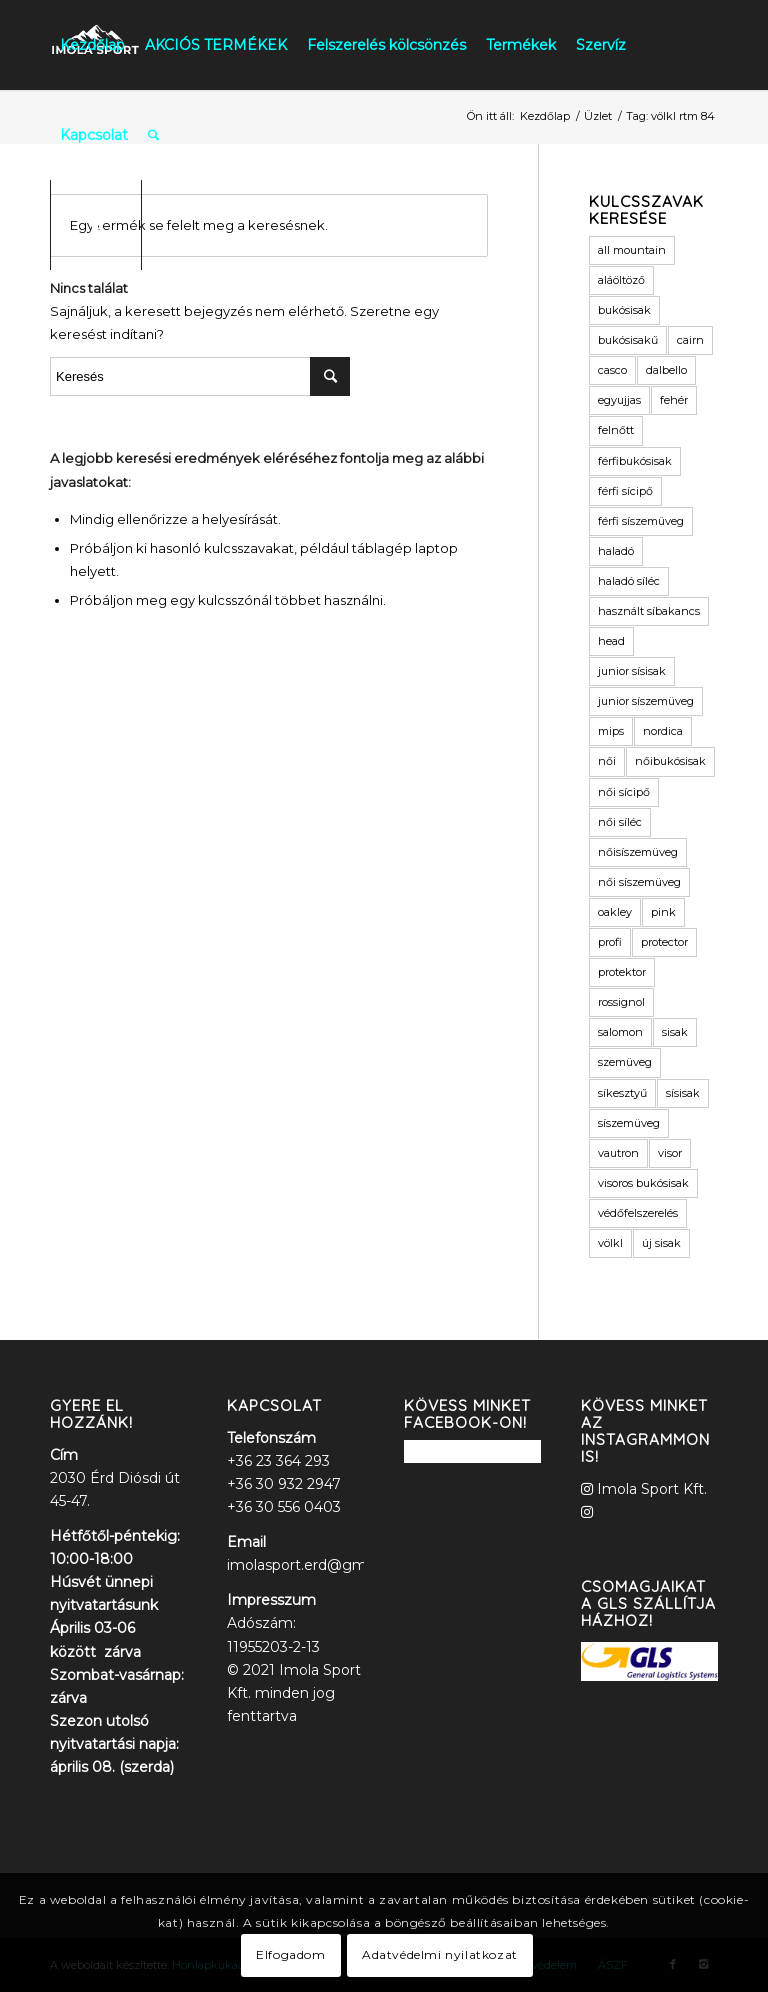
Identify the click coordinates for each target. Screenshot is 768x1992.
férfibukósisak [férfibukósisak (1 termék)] (635, 461)
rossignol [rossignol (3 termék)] (621, 1002)
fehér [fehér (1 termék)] (674, 400)
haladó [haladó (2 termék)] (616, 551)
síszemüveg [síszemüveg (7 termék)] (629, 1123)
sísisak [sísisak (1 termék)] (683, 1093)
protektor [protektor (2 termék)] (622, 972)
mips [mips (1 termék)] (611, 731)
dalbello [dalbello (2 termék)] (666, 370)
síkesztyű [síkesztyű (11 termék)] (622, 1093)
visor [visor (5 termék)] (670, 1153)
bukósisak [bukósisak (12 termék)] (624, 310)
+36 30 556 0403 (284, 1507)
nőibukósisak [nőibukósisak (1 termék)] (670, 761)
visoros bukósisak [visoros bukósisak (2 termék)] (643, 1183)
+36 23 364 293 (278, 1461)
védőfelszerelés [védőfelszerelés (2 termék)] (638, 1213)
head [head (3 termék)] (611, 641)
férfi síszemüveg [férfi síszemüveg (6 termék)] (641, 521)
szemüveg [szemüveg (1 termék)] (625, 1062)
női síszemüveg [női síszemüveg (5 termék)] (639, 882)
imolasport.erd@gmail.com (321, 1565)
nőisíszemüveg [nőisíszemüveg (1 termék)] (638, 852)
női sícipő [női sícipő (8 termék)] (624, 792)
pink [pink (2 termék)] (663, 912)
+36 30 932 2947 (284, 1484)
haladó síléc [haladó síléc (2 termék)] (629, 581)
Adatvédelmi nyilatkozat (440, 1954)
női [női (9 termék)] (607, 761)
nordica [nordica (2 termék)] (663, 731)
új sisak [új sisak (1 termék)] (661, 1243)
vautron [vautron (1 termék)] (618, 1153)
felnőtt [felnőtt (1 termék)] (616, 430)
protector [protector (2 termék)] (664, 942)
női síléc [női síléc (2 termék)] (620, 822)
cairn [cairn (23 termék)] (690, 340)
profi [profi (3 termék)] (610, 942)
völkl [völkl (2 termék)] (610, 1243)
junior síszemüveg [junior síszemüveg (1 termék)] (646, 701)
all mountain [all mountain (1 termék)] (632, 250)
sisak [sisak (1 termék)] (675, 1032)
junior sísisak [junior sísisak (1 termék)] (632, 671)
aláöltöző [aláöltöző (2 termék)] (621, 280)
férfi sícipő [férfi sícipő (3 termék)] (625, 491)
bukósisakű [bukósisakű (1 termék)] (628, 340)
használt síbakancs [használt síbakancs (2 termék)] (649, 611)
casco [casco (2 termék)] (612, 370)
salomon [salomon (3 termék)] (620, 1032)
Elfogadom (290, 1954)
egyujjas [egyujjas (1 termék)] (619, 400)
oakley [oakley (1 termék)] (615, 912)
